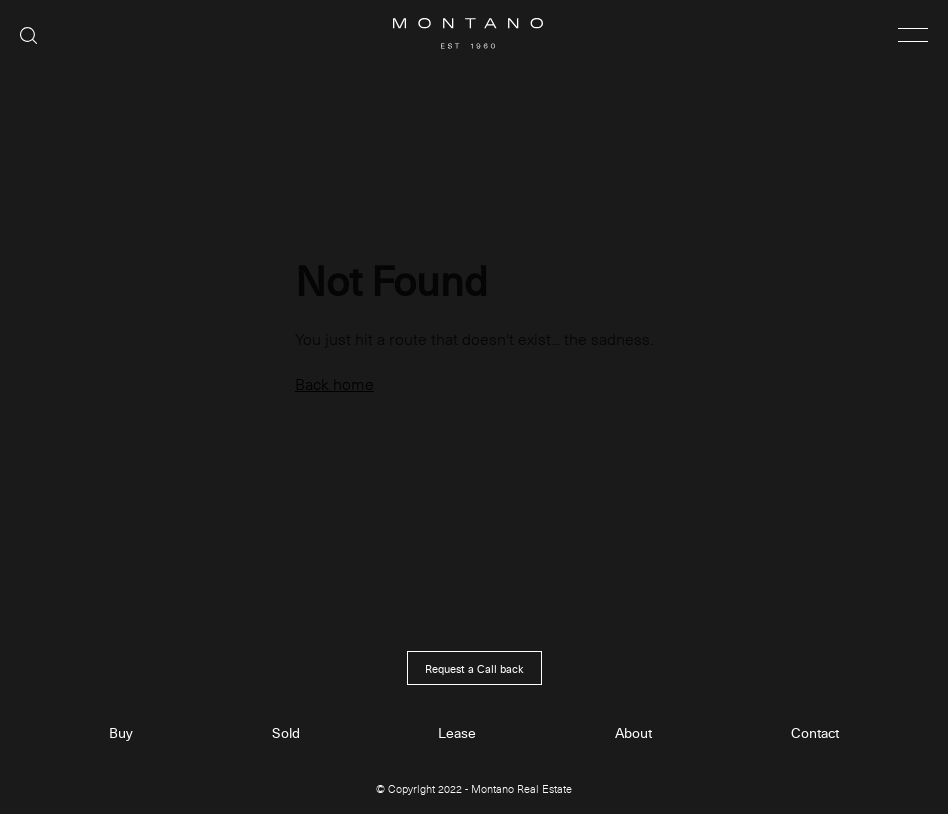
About (633, 733)
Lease (457, 733)
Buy (121, 733)
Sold (286, 733)
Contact (815, 733)
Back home (334, 383)
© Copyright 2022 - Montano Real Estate (474, 789)
